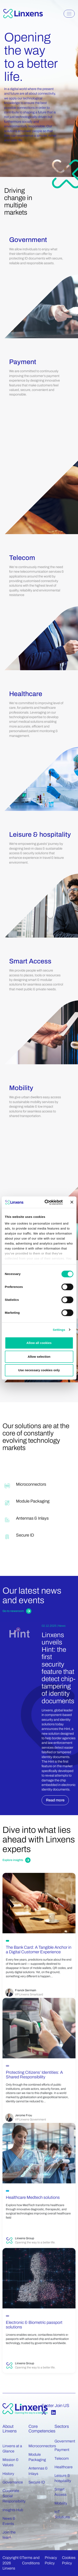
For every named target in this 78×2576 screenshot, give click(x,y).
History (8, 2474)
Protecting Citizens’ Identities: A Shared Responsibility (34, 2074)
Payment (61, 2450)
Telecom (61, 2458)
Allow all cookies (39, 1343)
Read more (55, 1800)
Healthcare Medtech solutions (33, 2197)
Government (64, 2441)
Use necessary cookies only (39, 1370)
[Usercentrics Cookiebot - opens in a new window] (46, 1202)
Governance (12, 2482)
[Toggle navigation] (69, 14)
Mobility (60, 2503)
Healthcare (63, 2467)
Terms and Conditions (31, 2560)
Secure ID (36, 2482)
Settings (59, 1329)
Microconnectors (42, 2446)
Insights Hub (12, 2510)
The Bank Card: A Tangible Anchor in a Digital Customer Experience (38, 1949)
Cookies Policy (69, 2560)
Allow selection (39, 1356)
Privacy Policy (51, 2560)
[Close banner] (71, 1202)
